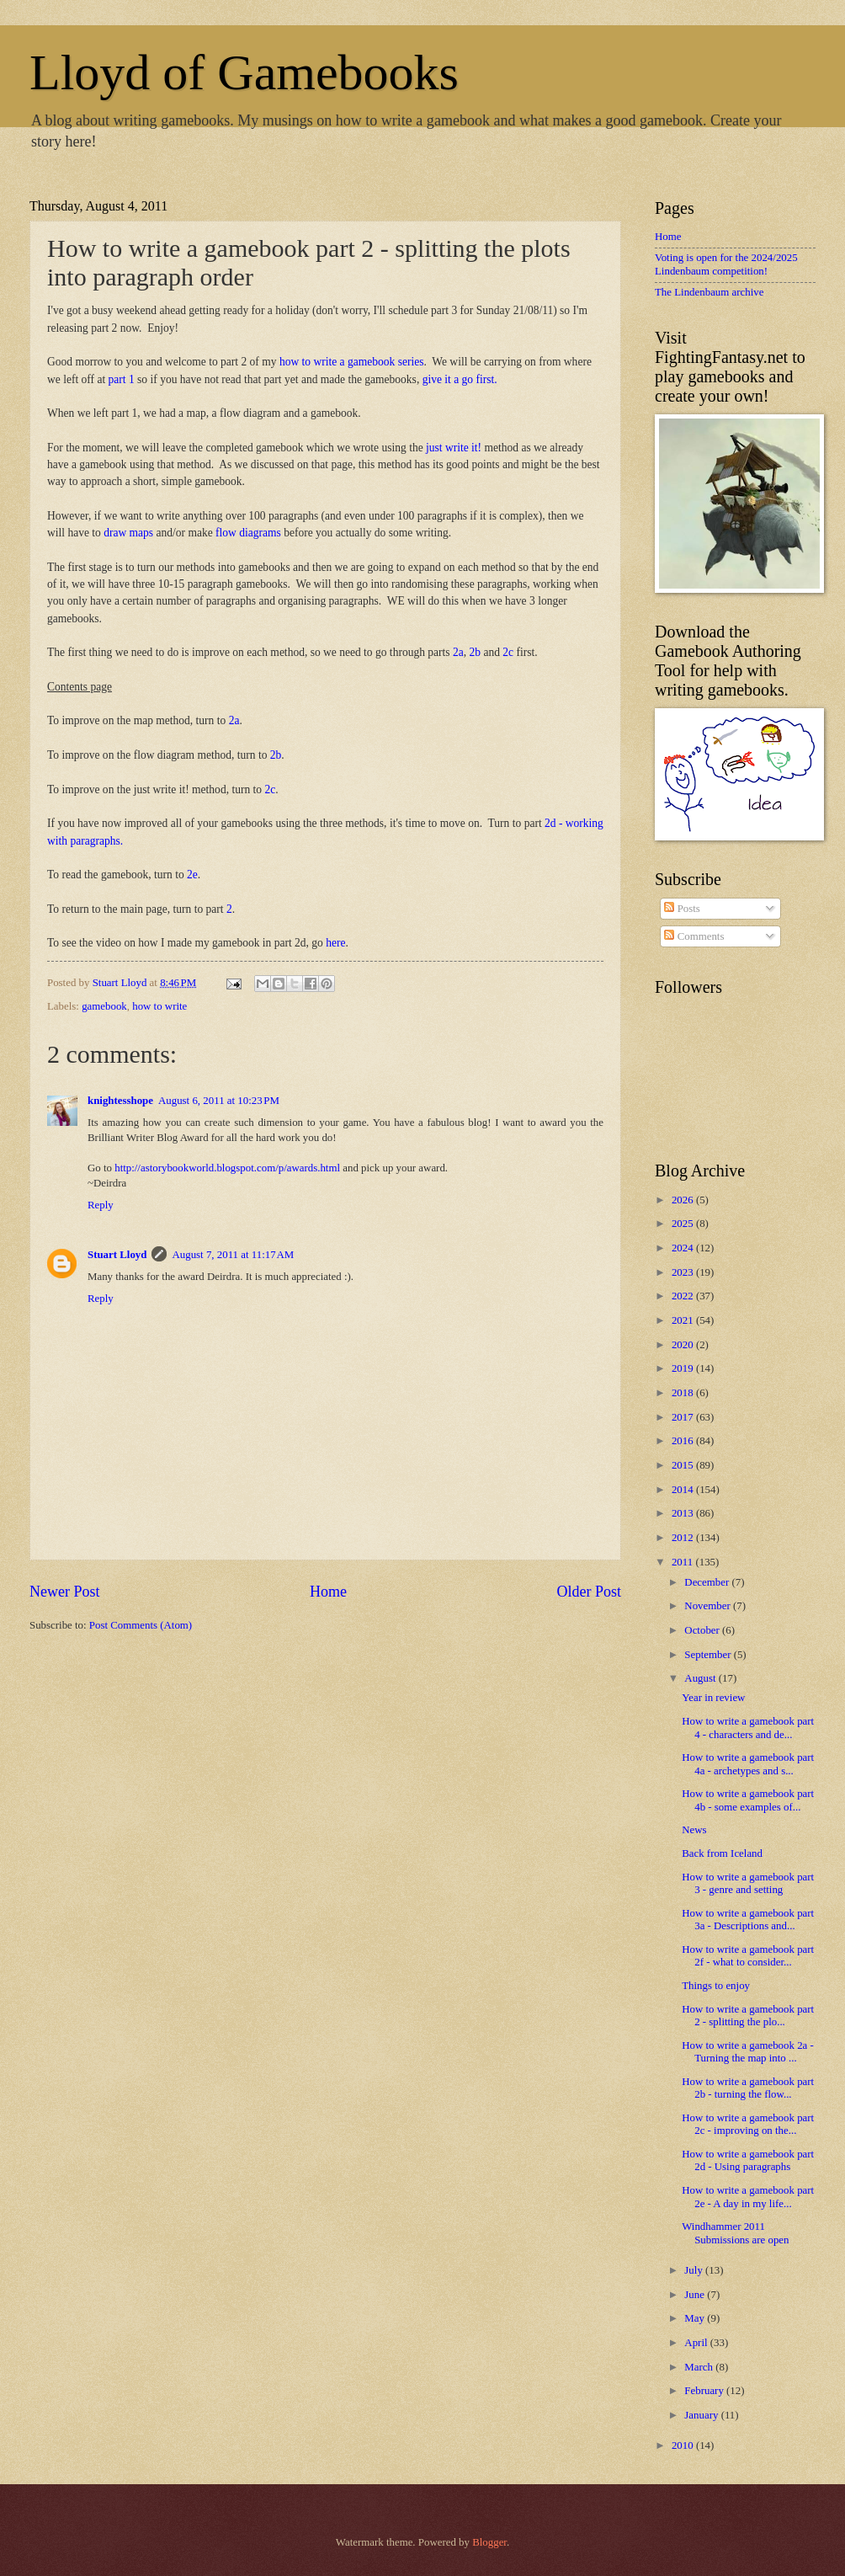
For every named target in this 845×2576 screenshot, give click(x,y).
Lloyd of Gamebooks (244, 72)
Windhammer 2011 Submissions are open (735, 2233)
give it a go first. (459, 379)
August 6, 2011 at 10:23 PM (218, 1101)
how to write (159, 1006)
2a (458, 652)
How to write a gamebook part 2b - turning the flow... (748, 2088)
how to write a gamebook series (351, 361)
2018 (684, 1393)
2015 (684, 1465)
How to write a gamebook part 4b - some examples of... (748, 1800)
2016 (684, 1441)
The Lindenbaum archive (709, 292)
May (695, 2318)
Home (328, 1591)
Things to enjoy (716, 1986)
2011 (684, 1562)
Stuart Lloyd (117, 1255)
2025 (684, 1223)
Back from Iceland (722, 1853)
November (708, 1606)
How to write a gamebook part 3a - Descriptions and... (748, 1919)
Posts (681, 909)
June (695, 2295)
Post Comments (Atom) (140, 1625)
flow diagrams (248, 532)
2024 (684, 1248)
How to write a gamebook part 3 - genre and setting (748, 1883)
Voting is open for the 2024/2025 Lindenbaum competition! (726, 264)
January (702, 2415)
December (707, 1582)
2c (507, 652)
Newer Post (64, 1591)
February (705, 2391)
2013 (684, 1513)
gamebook (104, 1006)
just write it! (453, 447)
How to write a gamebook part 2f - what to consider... (748, 1956)
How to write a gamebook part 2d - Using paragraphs (748, 2160)
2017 (684, 1417)
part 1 (122, 379)
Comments (694, 936)
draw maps (128, 532)
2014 (684, 1490)
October (703, 1630)
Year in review (713, 1698)
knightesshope (120, 1101)
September (708, 1655)
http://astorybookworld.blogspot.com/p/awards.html (227, 1168)
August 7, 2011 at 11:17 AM (233, 1255)
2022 (684, 1296)
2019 (684, 1368)
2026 (684, 1200)
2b (475, 652)
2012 (684, 1538)
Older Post (588, 1591)
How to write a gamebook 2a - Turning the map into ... (748, 2052)
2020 (684, 1345)
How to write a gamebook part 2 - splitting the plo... (748, 2015)
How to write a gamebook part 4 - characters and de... (748, 1727)
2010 (684, 2445)
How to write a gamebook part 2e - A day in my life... (748, 2196)
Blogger (489, 2542)
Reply (101, 1205)
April (696, 2343)
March (699, 2367)
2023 (684, 1272)
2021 (684, 1320)
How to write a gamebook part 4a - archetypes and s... (748, 1764)
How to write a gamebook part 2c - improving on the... (748, 2124)
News (694, 1830)
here (335, 942)
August (701, 1678)
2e (191, 874)
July (694, 2270)
